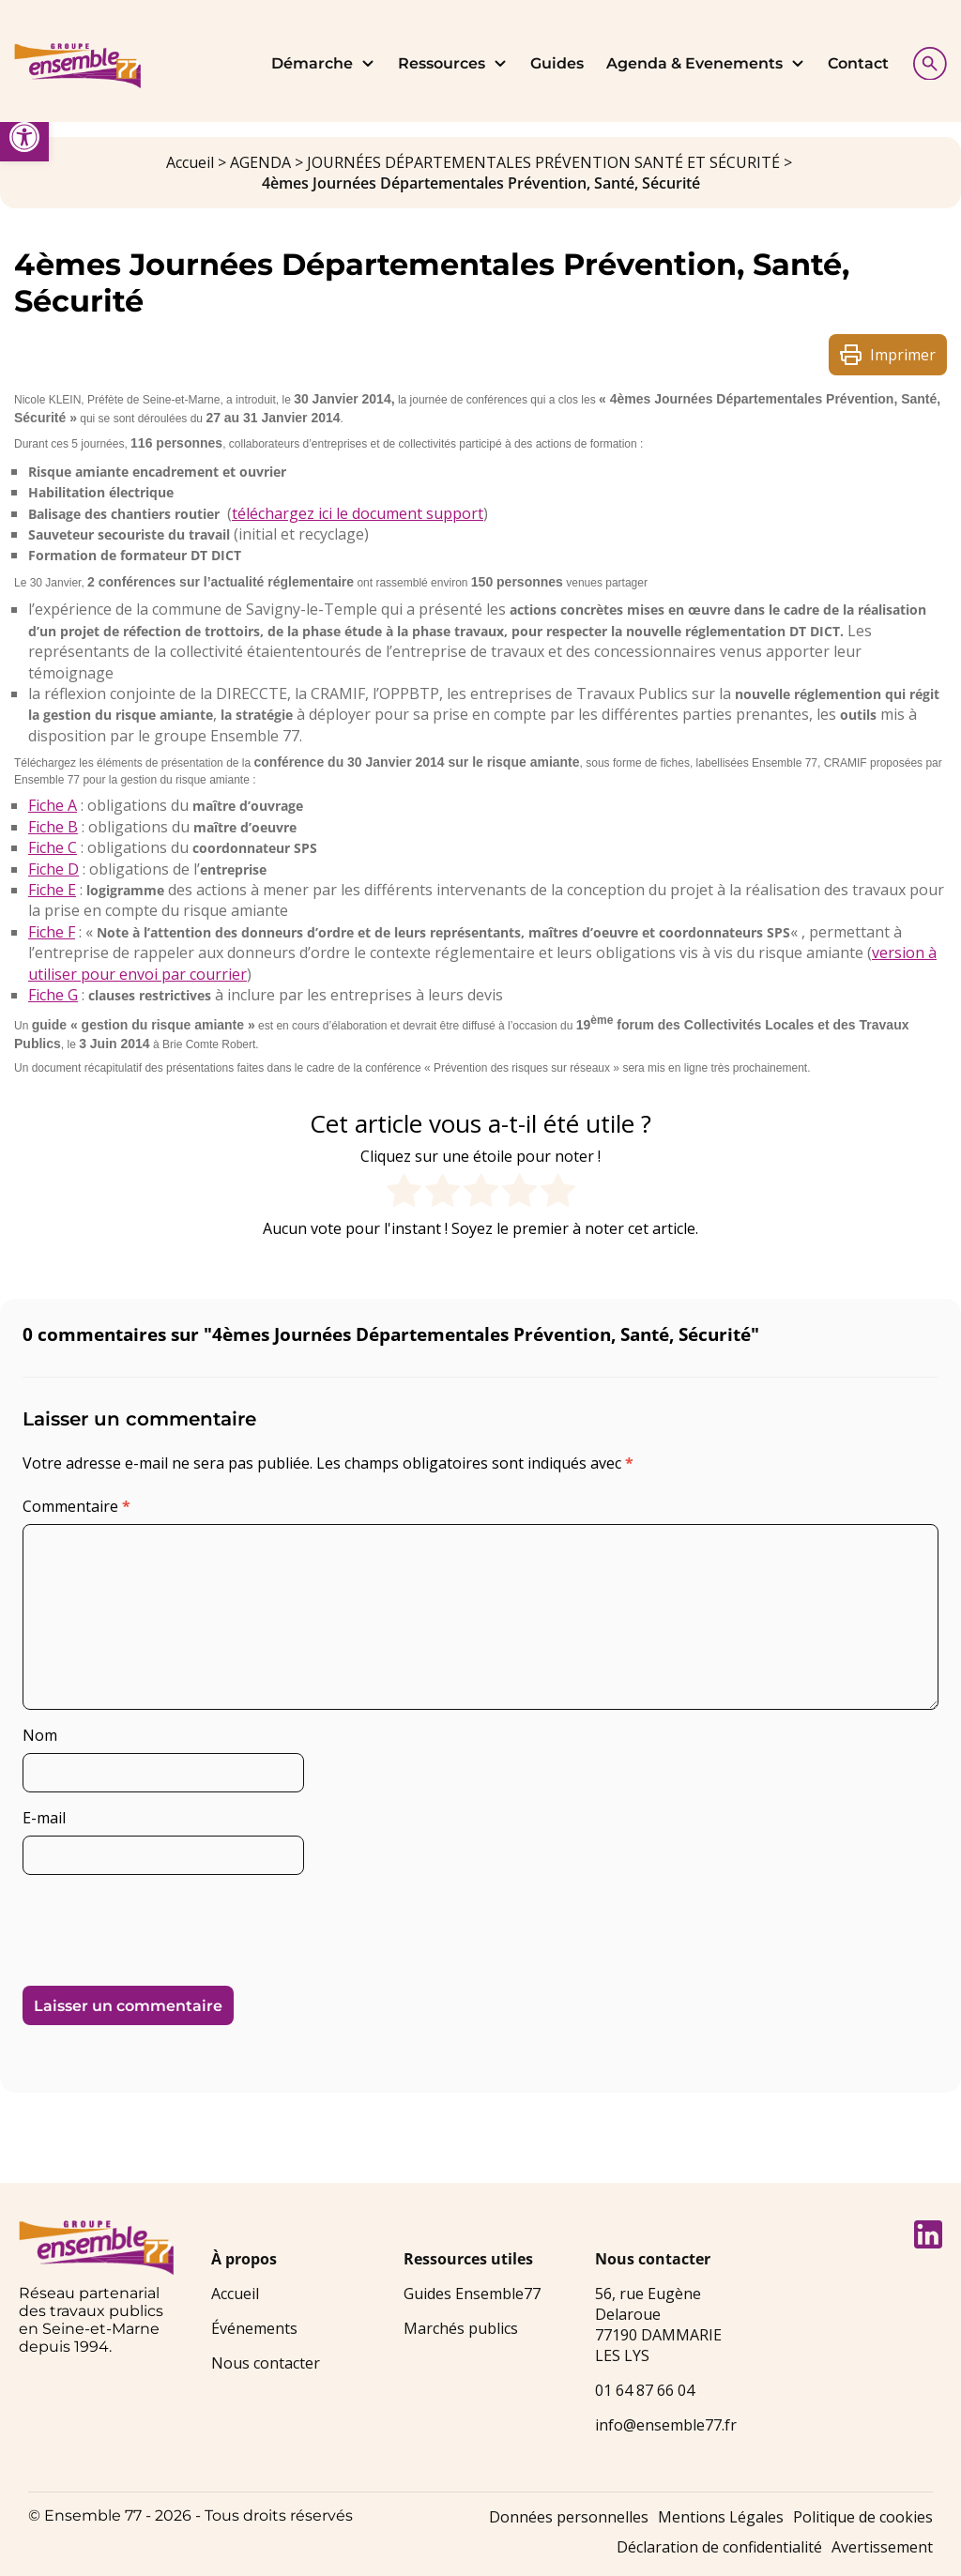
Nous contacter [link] (265, 2363)
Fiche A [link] (52, 805)
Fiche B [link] (53, 826)
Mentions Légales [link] (721, 2517)
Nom (40, 1735)
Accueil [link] (190, 162)
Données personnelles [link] (568, 2517)
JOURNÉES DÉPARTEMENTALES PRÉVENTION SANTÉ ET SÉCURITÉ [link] (543, 162)
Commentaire (76, 1506)
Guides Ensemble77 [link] (472, 2293)
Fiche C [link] (52, 847)
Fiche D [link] (53, 869)
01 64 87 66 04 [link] (644, 2390)
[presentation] (151, 1923)
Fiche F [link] (51, 932)
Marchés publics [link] (461, 2328)
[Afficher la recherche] (925, 61)
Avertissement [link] (882, 2547)
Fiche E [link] (52, 889)
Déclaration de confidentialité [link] (719, 2547)
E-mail (44, 1817)
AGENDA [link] (260, 162)
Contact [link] (858, 63)
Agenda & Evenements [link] (705, 63)
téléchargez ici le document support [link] (357, 513)
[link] (24, 137)
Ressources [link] (453, 63)
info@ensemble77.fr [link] (666, 2425)
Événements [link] (254, 2328)
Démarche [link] (323, 63)
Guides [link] (557, 63)
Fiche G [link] (53, 994)
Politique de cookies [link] (863, 2517)
